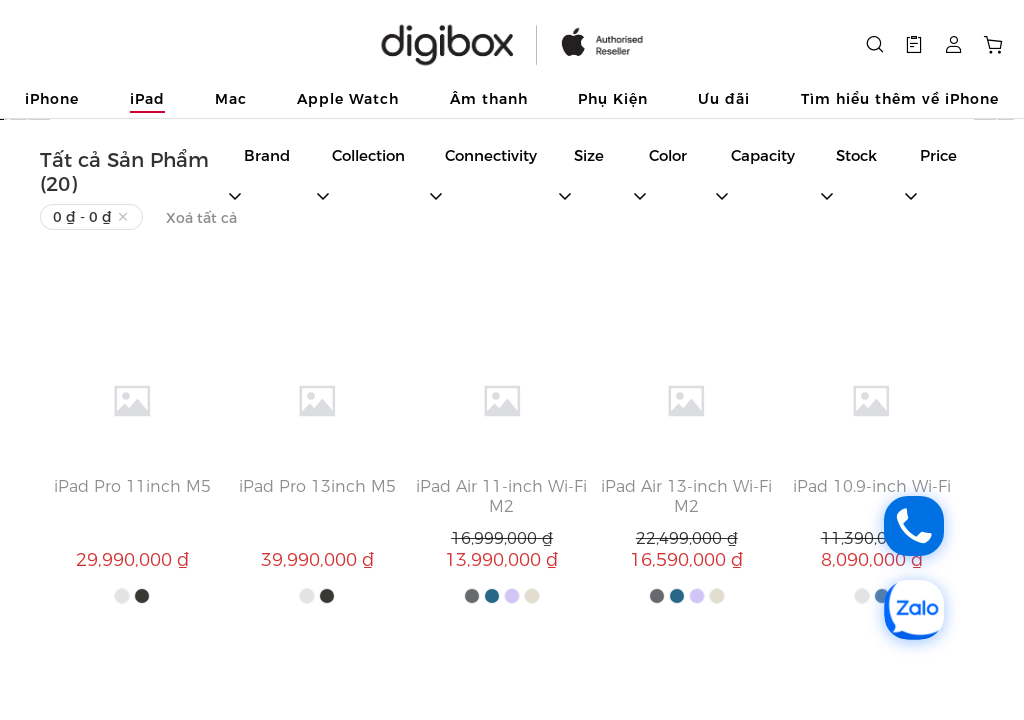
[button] (914, 45)
